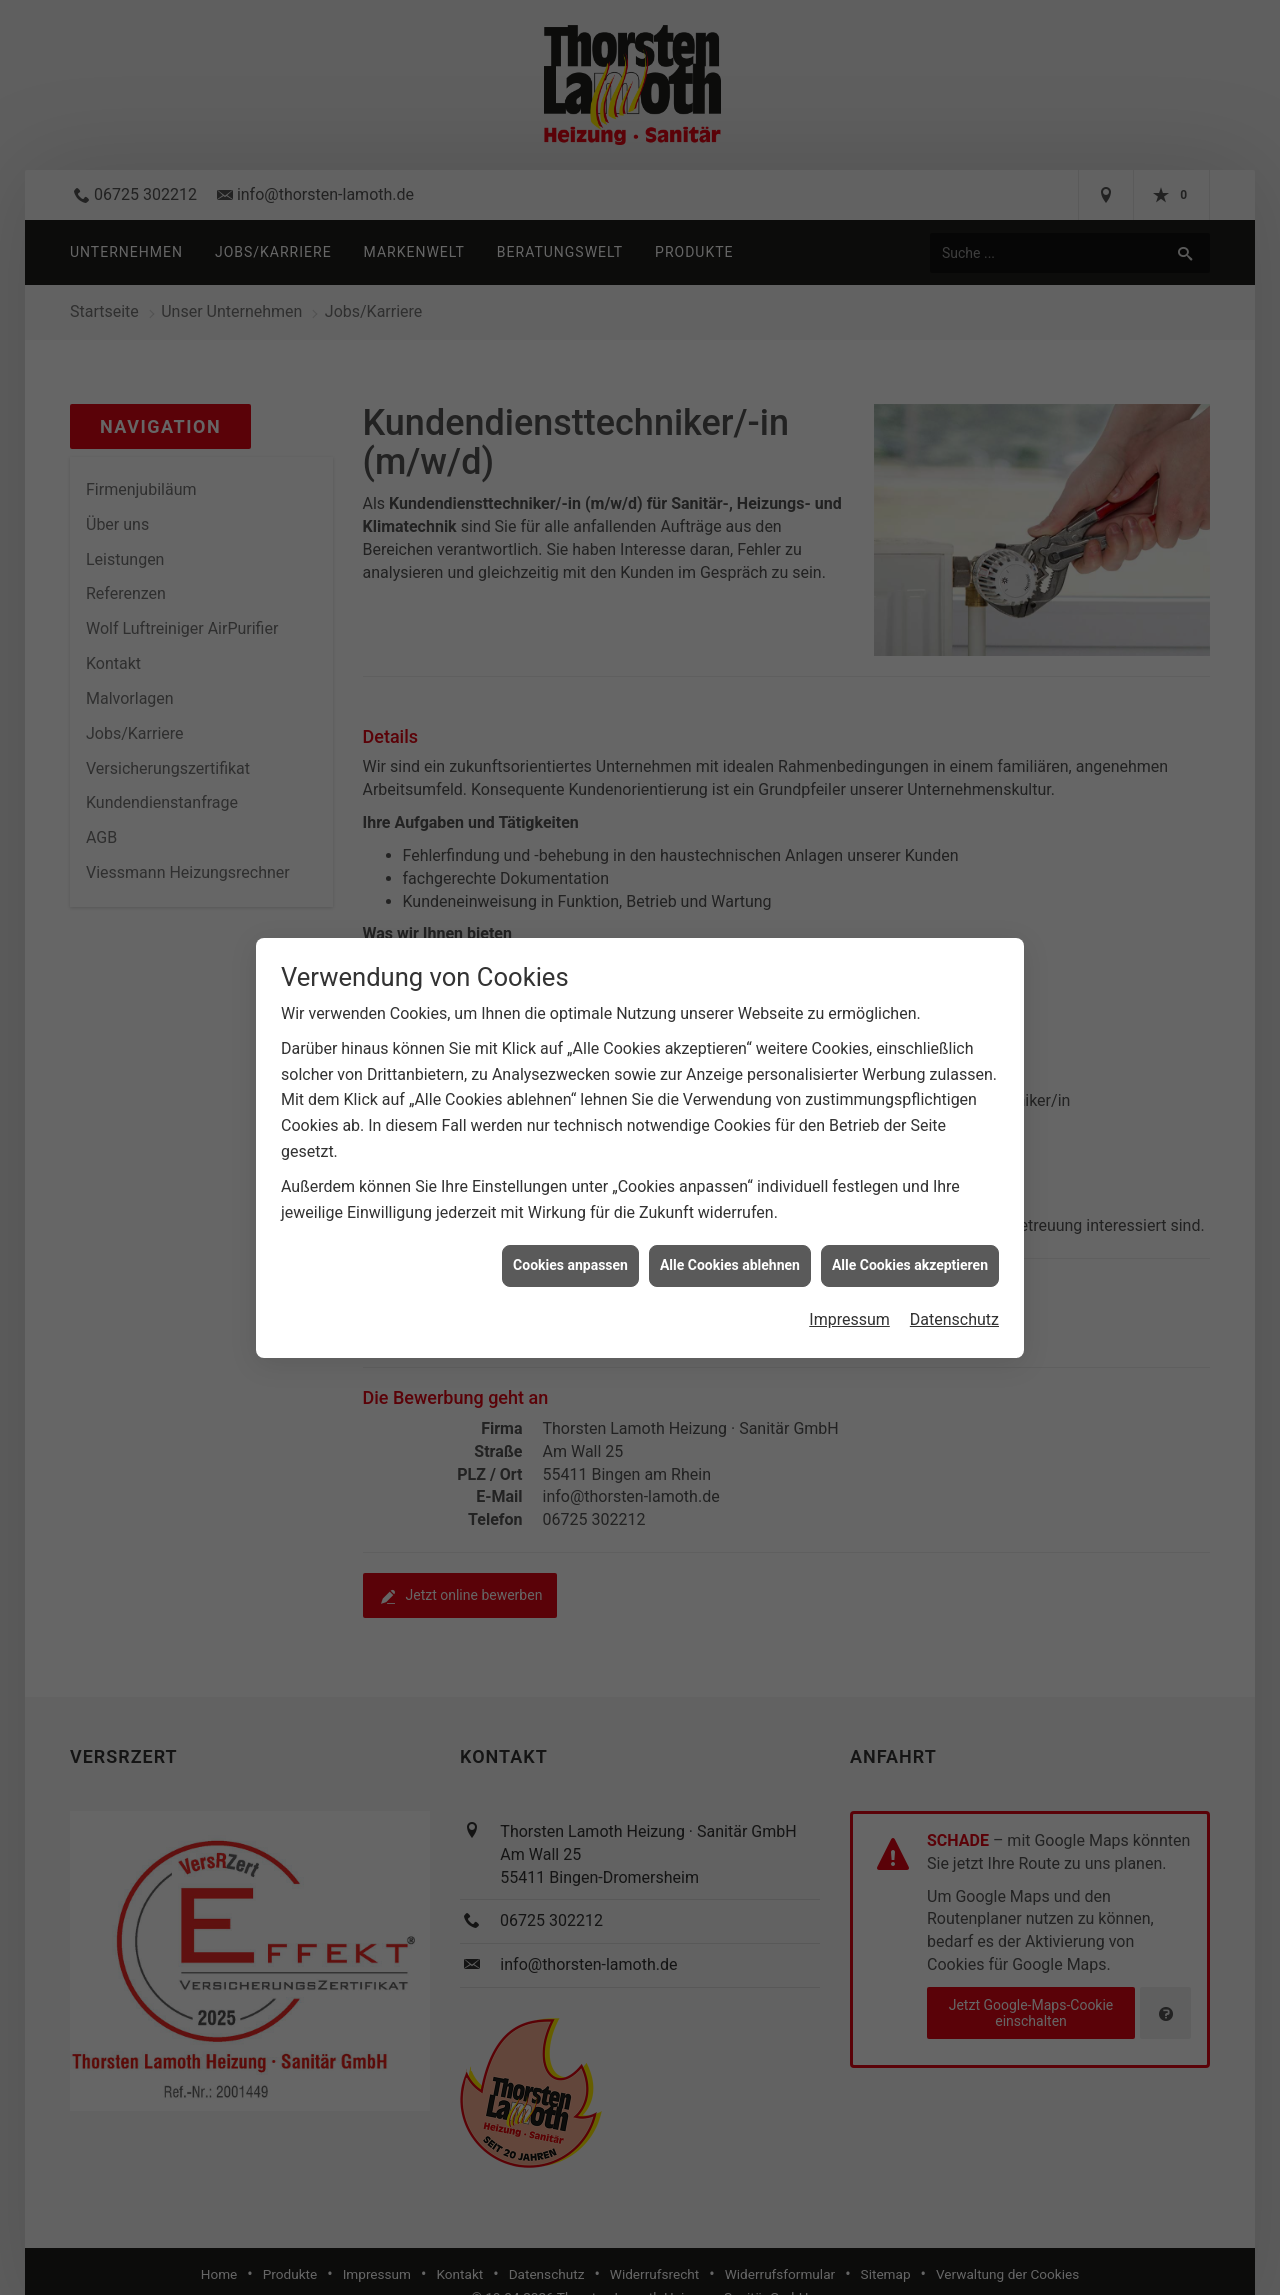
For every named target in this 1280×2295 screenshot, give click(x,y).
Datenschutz (954, 1312)
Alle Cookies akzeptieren (910, 1258)
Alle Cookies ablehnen (730, 1258)
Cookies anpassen (570, 1258)
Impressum (849, 1312)
